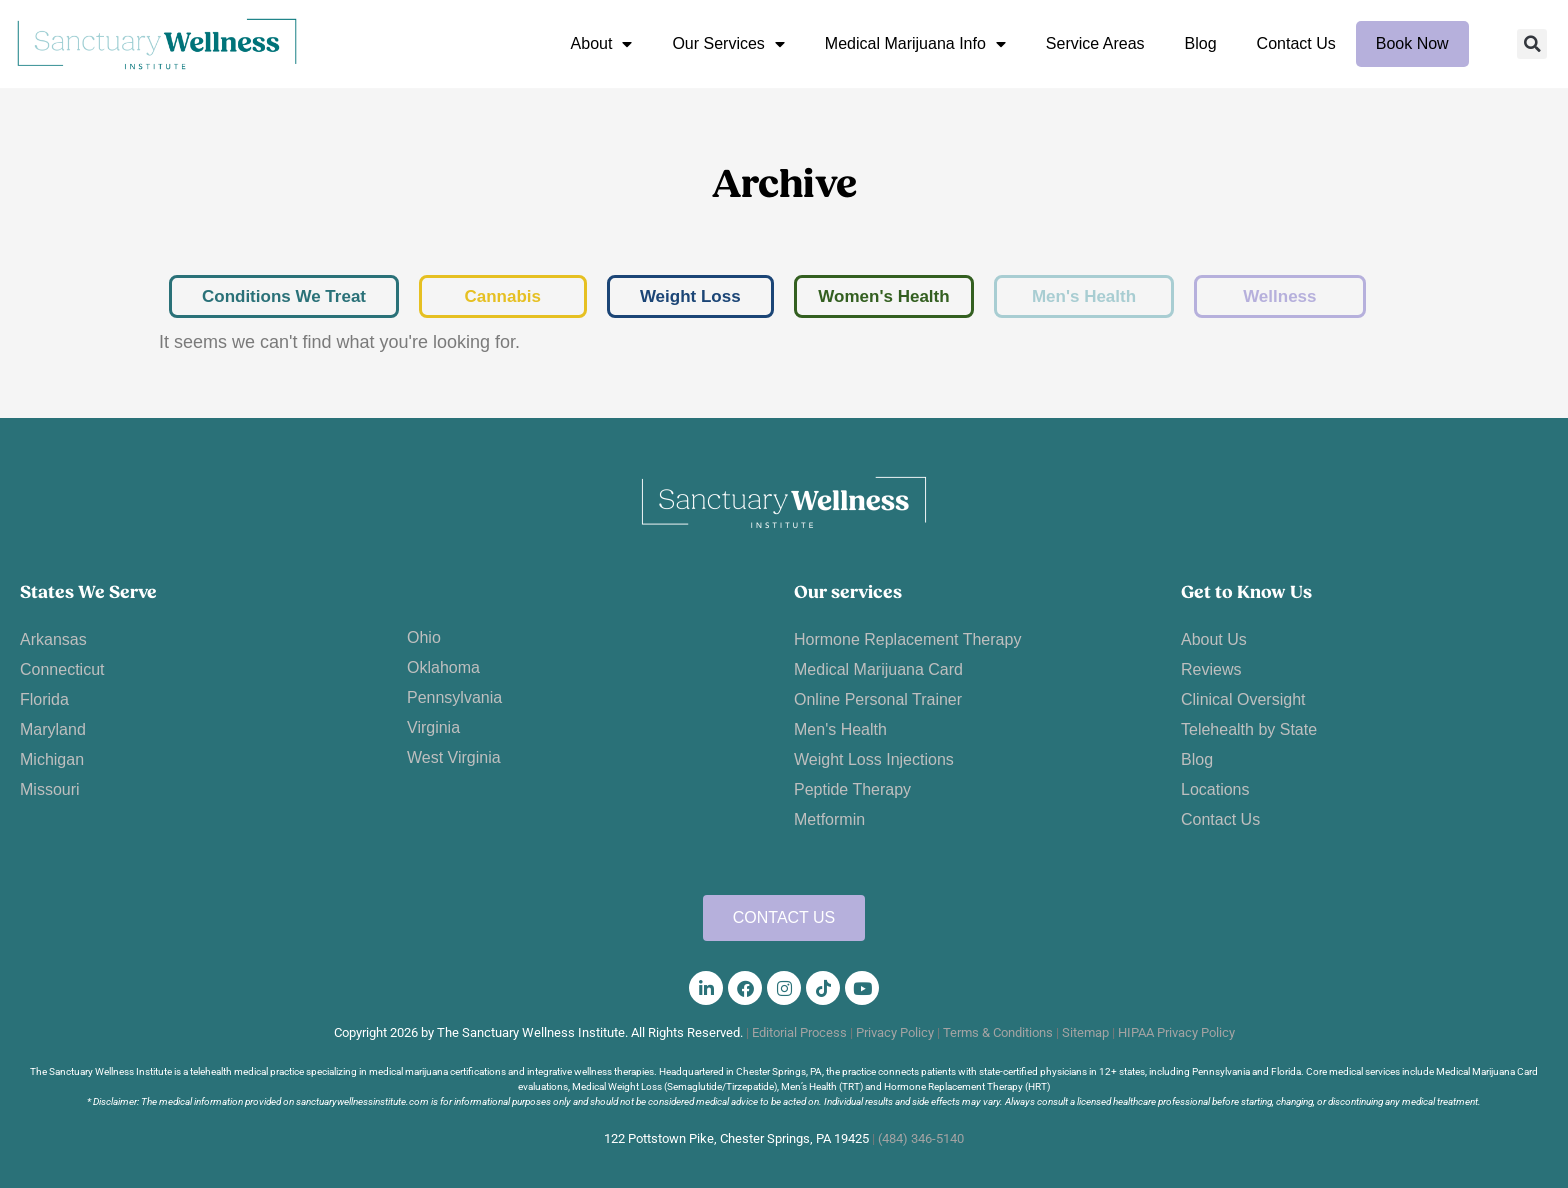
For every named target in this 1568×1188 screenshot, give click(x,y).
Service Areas (1095, 43)
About (602, 44)
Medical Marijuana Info (915, 44)
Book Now (1412, 43)
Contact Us (1296, 43)
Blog (1201, 43)
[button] (1532, 44)
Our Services (728, 44)
